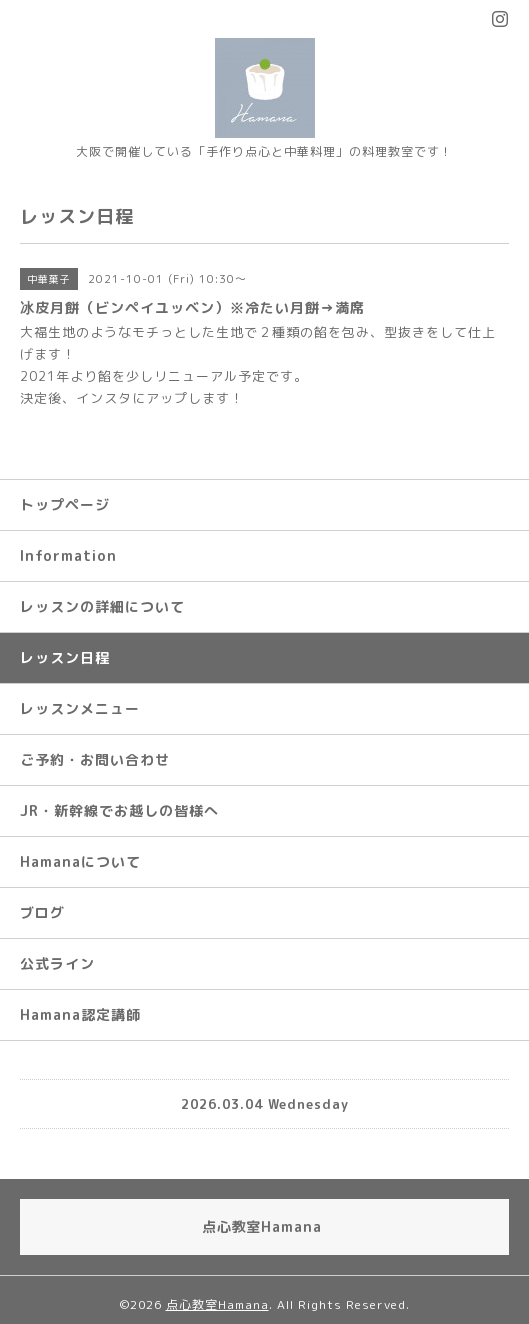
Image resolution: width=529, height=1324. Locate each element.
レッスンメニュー (80, 708)
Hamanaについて (80, 861)
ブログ (42, 912)
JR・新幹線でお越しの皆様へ (119, 810)
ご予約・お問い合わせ (95, 759)
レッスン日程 (65, 657)
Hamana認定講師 (80, 1014)
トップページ (65, 504)
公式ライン (57, 963)
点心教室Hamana (217, 1304)
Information (68, 555)
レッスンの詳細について (102, 606)
